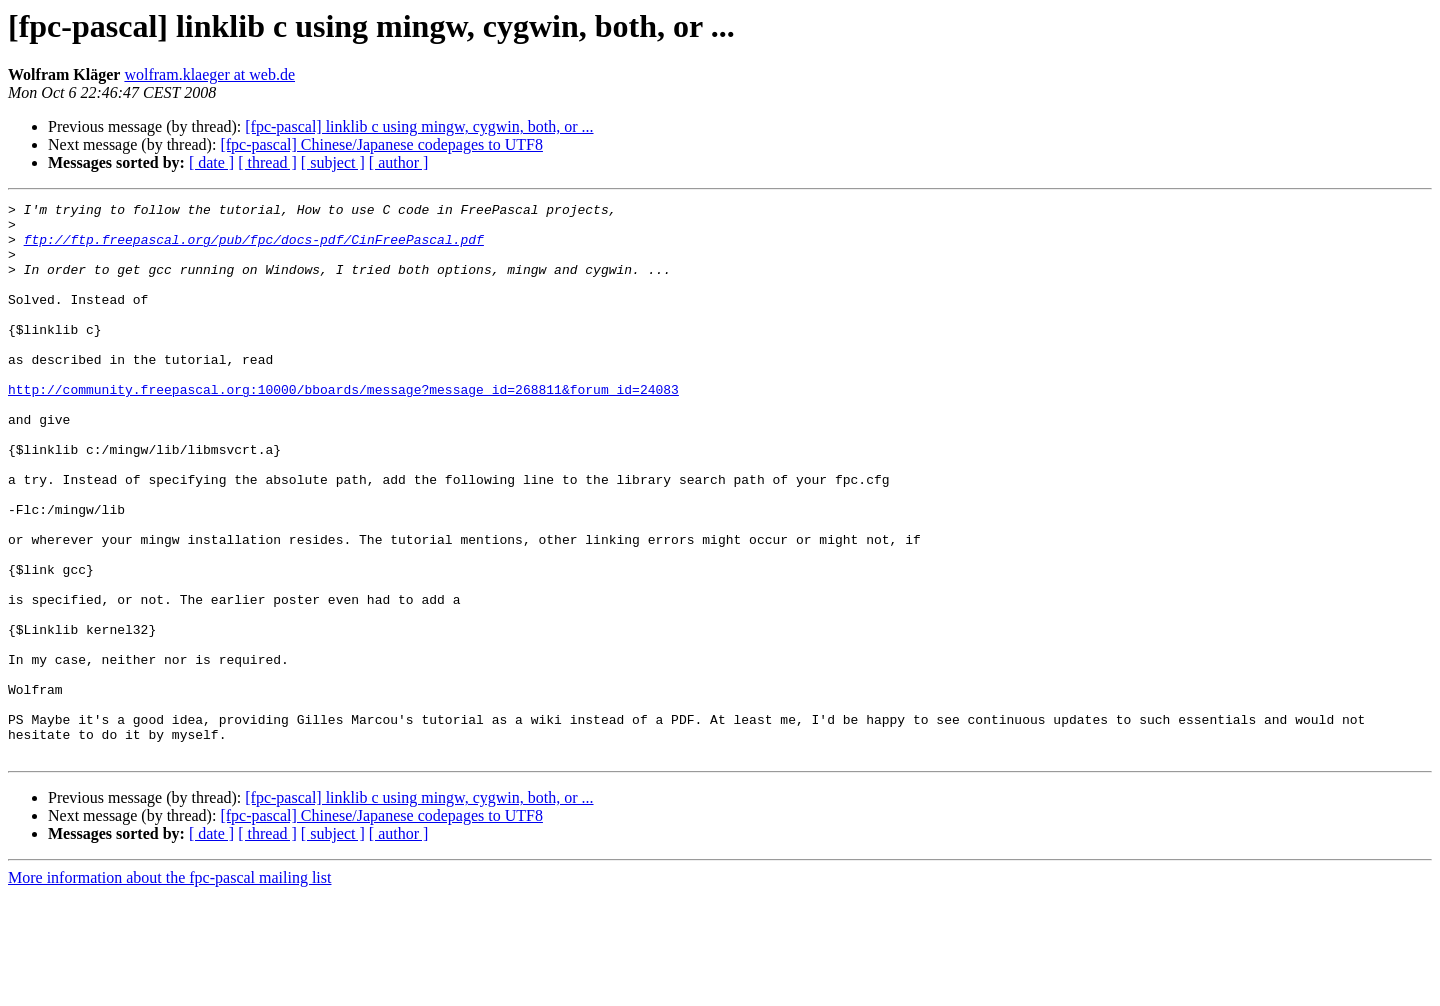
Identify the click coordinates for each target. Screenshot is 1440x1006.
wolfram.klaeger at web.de (209, 74)
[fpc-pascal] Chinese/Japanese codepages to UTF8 (381, 144)
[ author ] (399, 162)
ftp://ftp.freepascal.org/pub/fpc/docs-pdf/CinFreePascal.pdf (254, 248)
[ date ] (211, 162)
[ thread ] (267, 162)
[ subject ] (333, 162)
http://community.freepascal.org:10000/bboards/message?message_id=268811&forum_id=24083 (343, 428)
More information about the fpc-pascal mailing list (169, 988)
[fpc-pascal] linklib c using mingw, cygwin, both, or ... (419, 126)
